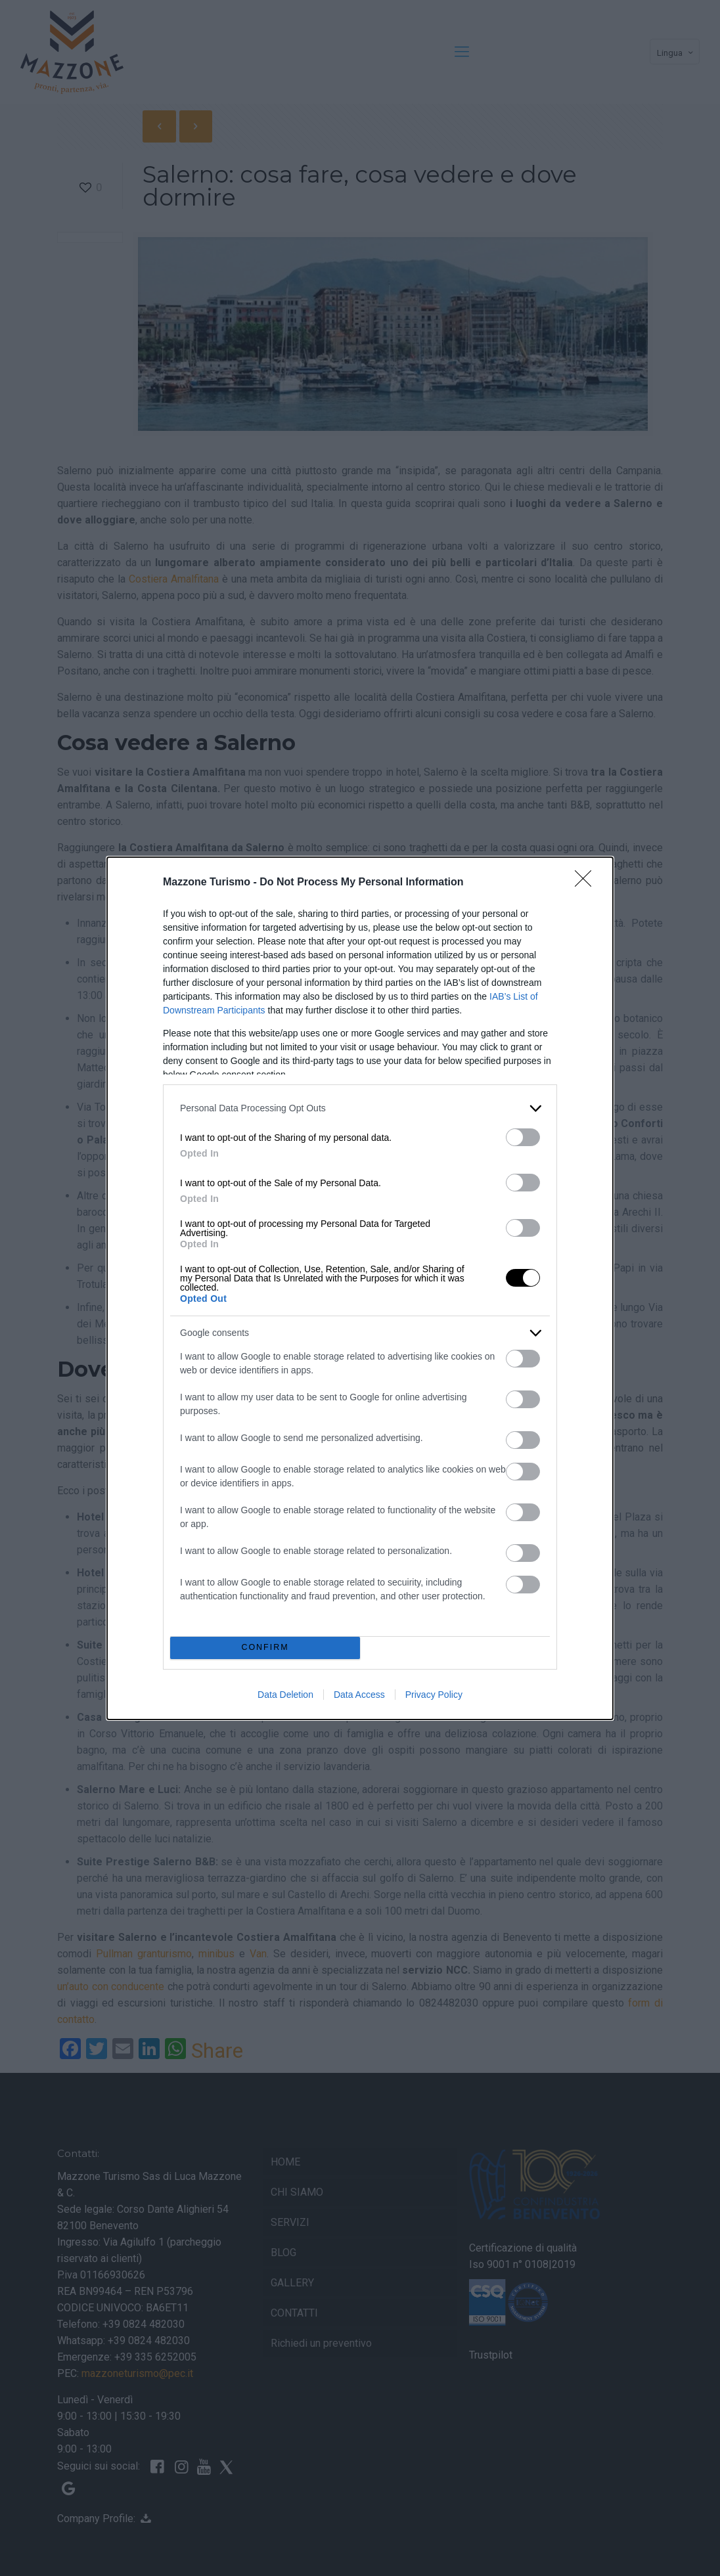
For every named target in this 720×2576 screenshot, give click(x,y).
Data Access (359, 1694)
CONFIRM (265, 1648)
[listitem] (360, 1108)
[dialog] (360, 1288)
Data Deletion (285, 1694)
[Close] (587, 882)
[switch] (523, 1137)
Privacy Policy (433, 1694)
